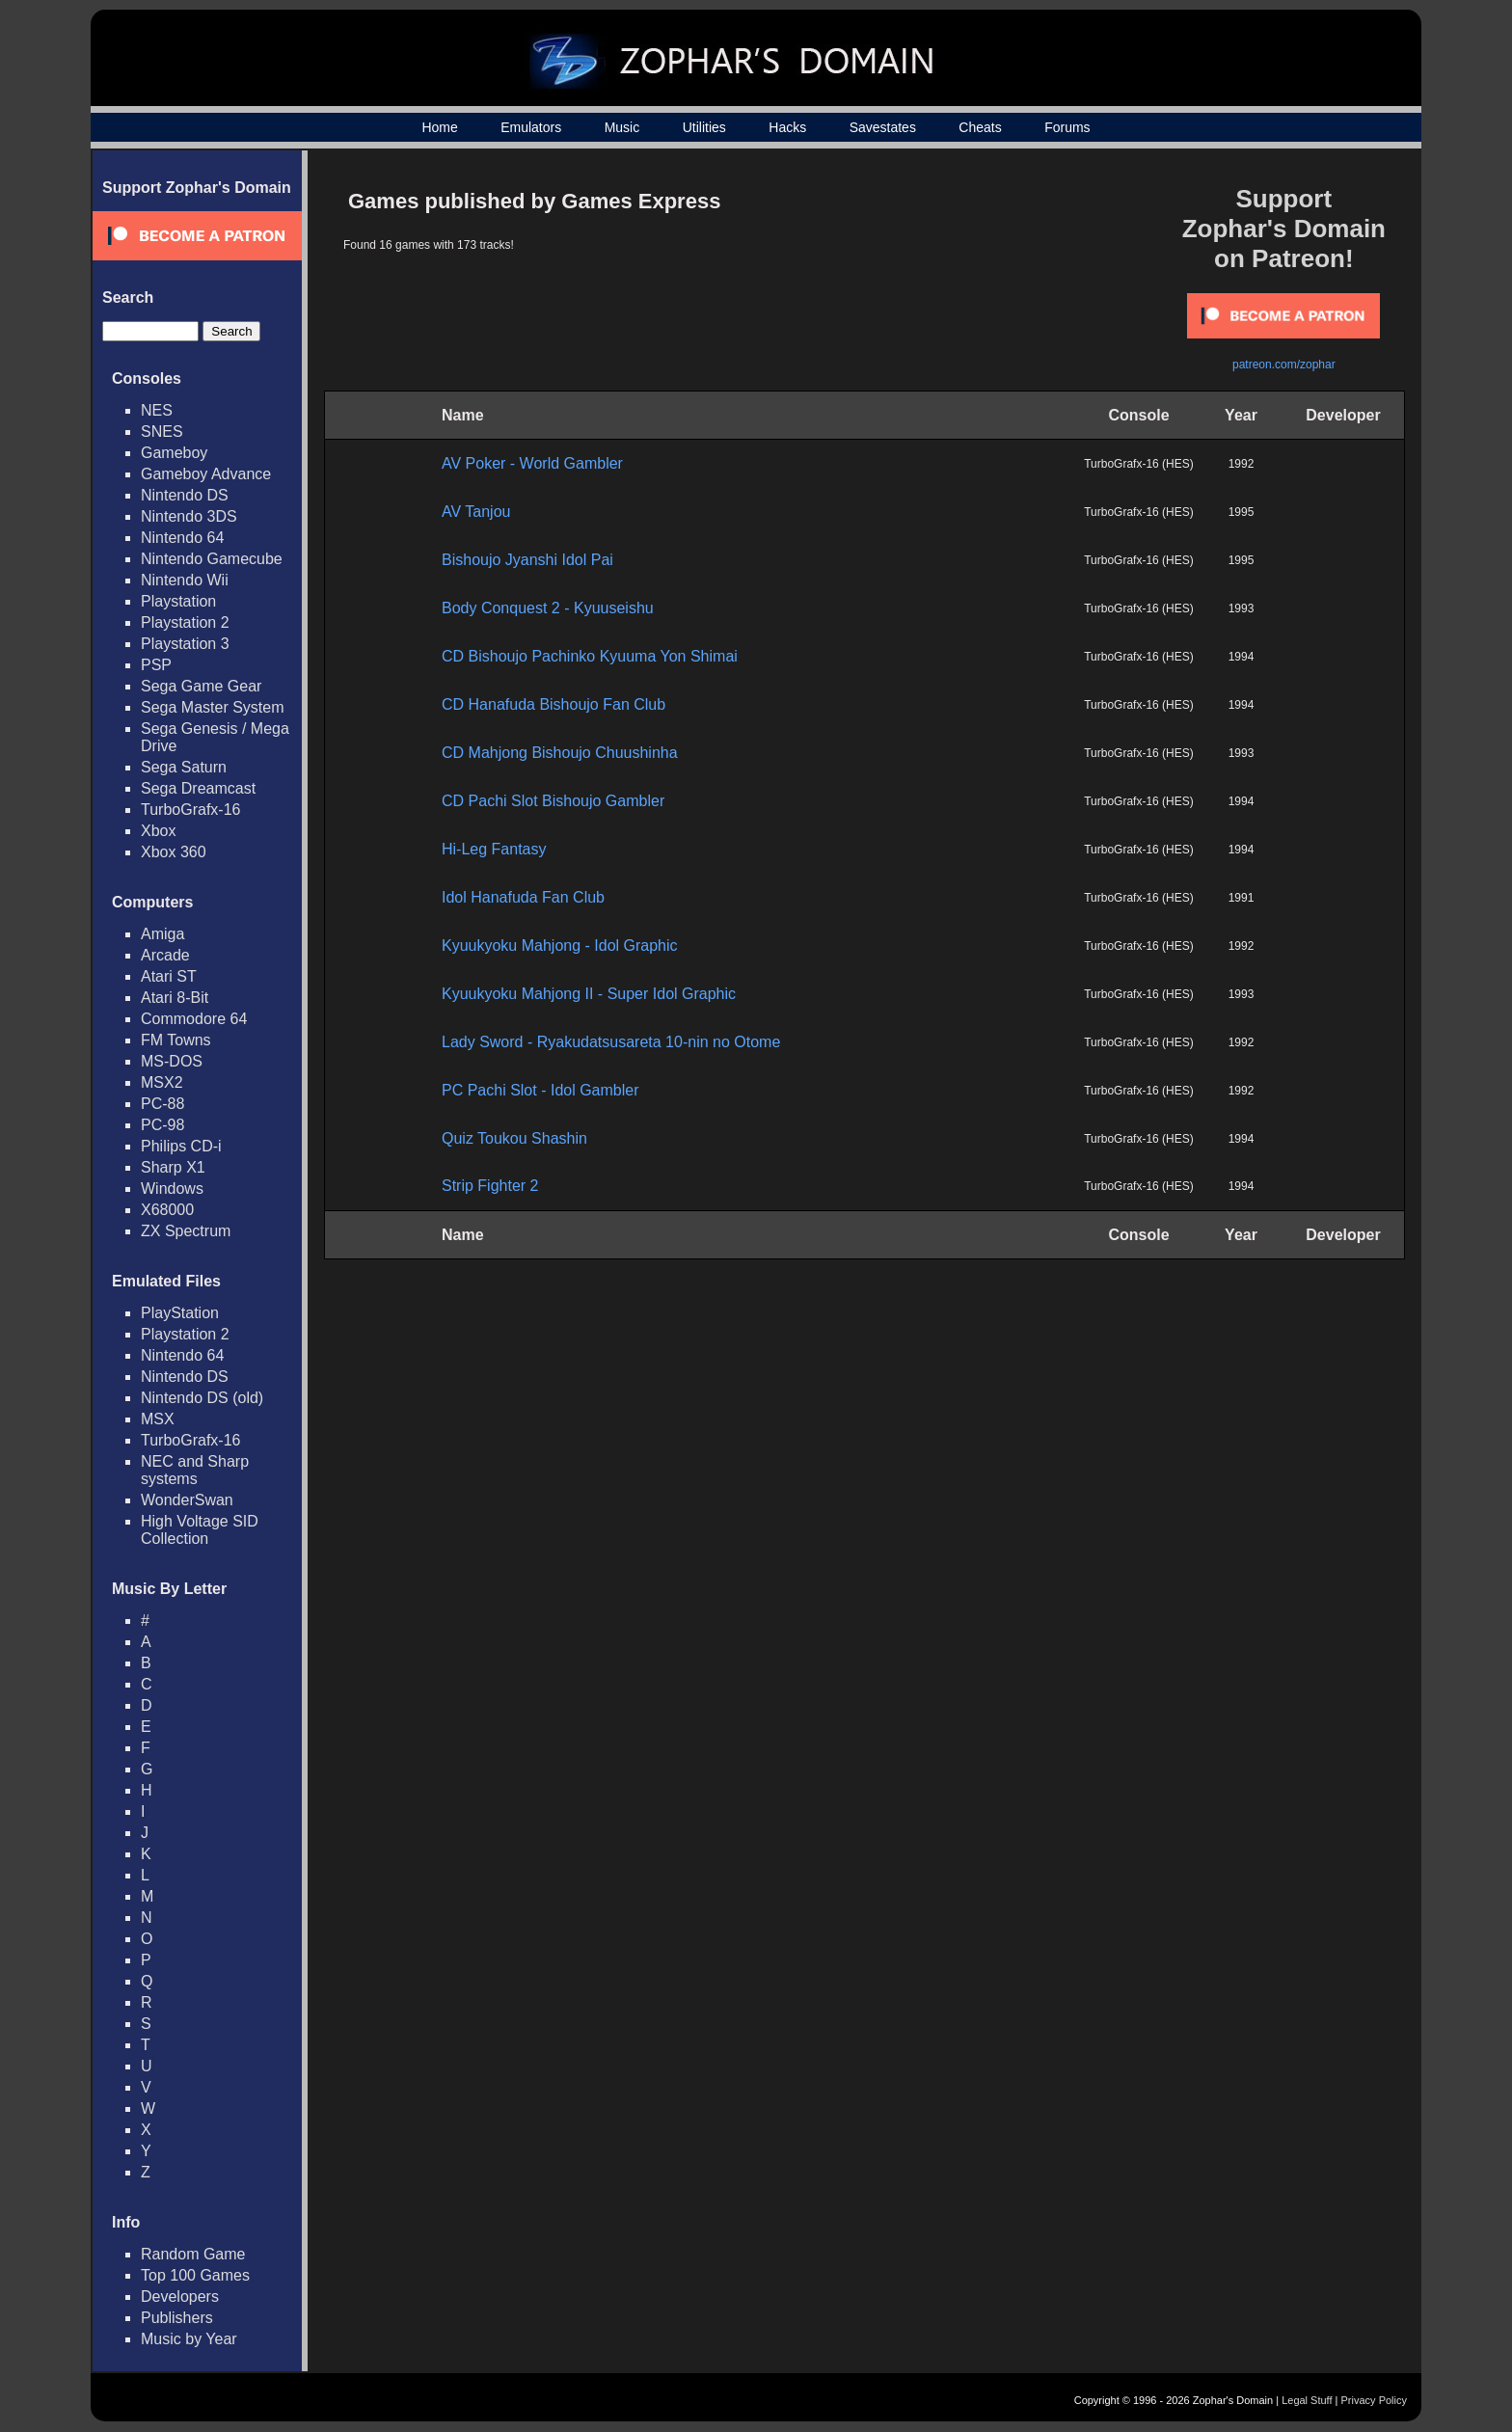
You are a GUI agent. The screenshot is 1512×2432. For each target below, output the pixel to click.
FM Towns (176, 1040)
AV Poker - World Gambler (532, 463)
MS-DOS (171, 1061)
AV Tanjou (476, 511)
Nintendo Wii (185, 580)
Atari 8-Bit (174, 997)
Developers (180, 2296)
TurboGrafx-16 (190, 809)
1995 (1241, 512)
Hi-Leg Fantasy (494, 849)
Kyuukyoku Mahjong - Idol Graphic (560, 945)
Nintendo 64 (182, 537)
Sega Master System (212, 707)
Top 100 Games (195, 2275)
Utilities (704, 127)
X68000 (167, 1210)
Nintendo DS (185, 495)
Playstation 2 (185, 622)
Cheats (979, 127)
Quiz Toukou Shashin (514, 1138)
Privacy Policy (1374, 2400)
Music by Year (189, 2339)
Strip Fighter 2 (490, 1185)
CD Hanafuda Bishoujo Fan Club (553, 704)
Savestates (883, 127)
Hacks (787, 127)
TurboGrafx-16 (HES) (1139, 464)
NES (157, 410)
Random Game (193, 2254)
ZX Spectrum (185, 1231)
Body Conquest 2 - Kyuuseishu (548, 608)
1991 (1241, 898)
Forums (1067, 127)
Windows (172, 1188)
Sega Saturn (184, 767)
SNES (162, 431)
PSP (156, 665)
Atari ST (169, 976)
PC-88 (162, 1103)
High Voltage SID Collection (199, 1530)
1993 (1241, 608)
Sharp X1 (173, 1167)
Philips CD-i (181, 1146)
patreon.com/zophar (1284, 364)
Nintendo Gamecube (212, 559)
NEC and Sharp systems (195, 1470)
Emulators (530, 127)
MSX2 (162, 1082)
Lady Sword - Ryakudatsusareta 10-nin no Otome (611, 1042)
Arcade (165, 955)
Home (439, 127)
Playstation (178, 601)
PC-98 (162, 1125)
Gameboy (174, 453)
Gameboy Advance (206, 474)
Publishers (177, 2318)
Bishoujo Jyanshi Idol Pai (527, 560)
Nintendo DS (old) (202, 1398)
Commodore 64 (194, 1019)
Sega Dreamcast (198, 788)
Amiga (162, 934)
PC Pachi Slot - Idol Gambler (540, 1090)
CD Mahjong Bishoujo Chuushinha (560, 752)
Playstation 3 (185, 643)
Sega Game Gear (201, 686)
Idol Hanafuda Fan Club (523, 897)
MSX (158, 1419)
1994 (1241, 656)
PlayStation (180, 1313)
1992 (1241, 464)
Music (622, 127)
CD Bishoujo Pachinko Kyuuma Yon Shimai (590, 656)
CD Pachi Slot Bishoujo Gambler (553, 801)
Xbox (158, 831)
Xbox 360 (173, 852)
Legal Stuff (1307, 2400)
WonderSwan (187, 1500)
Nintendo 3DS (189, 516)
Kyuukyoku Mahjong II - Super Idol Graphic (589, 994)
